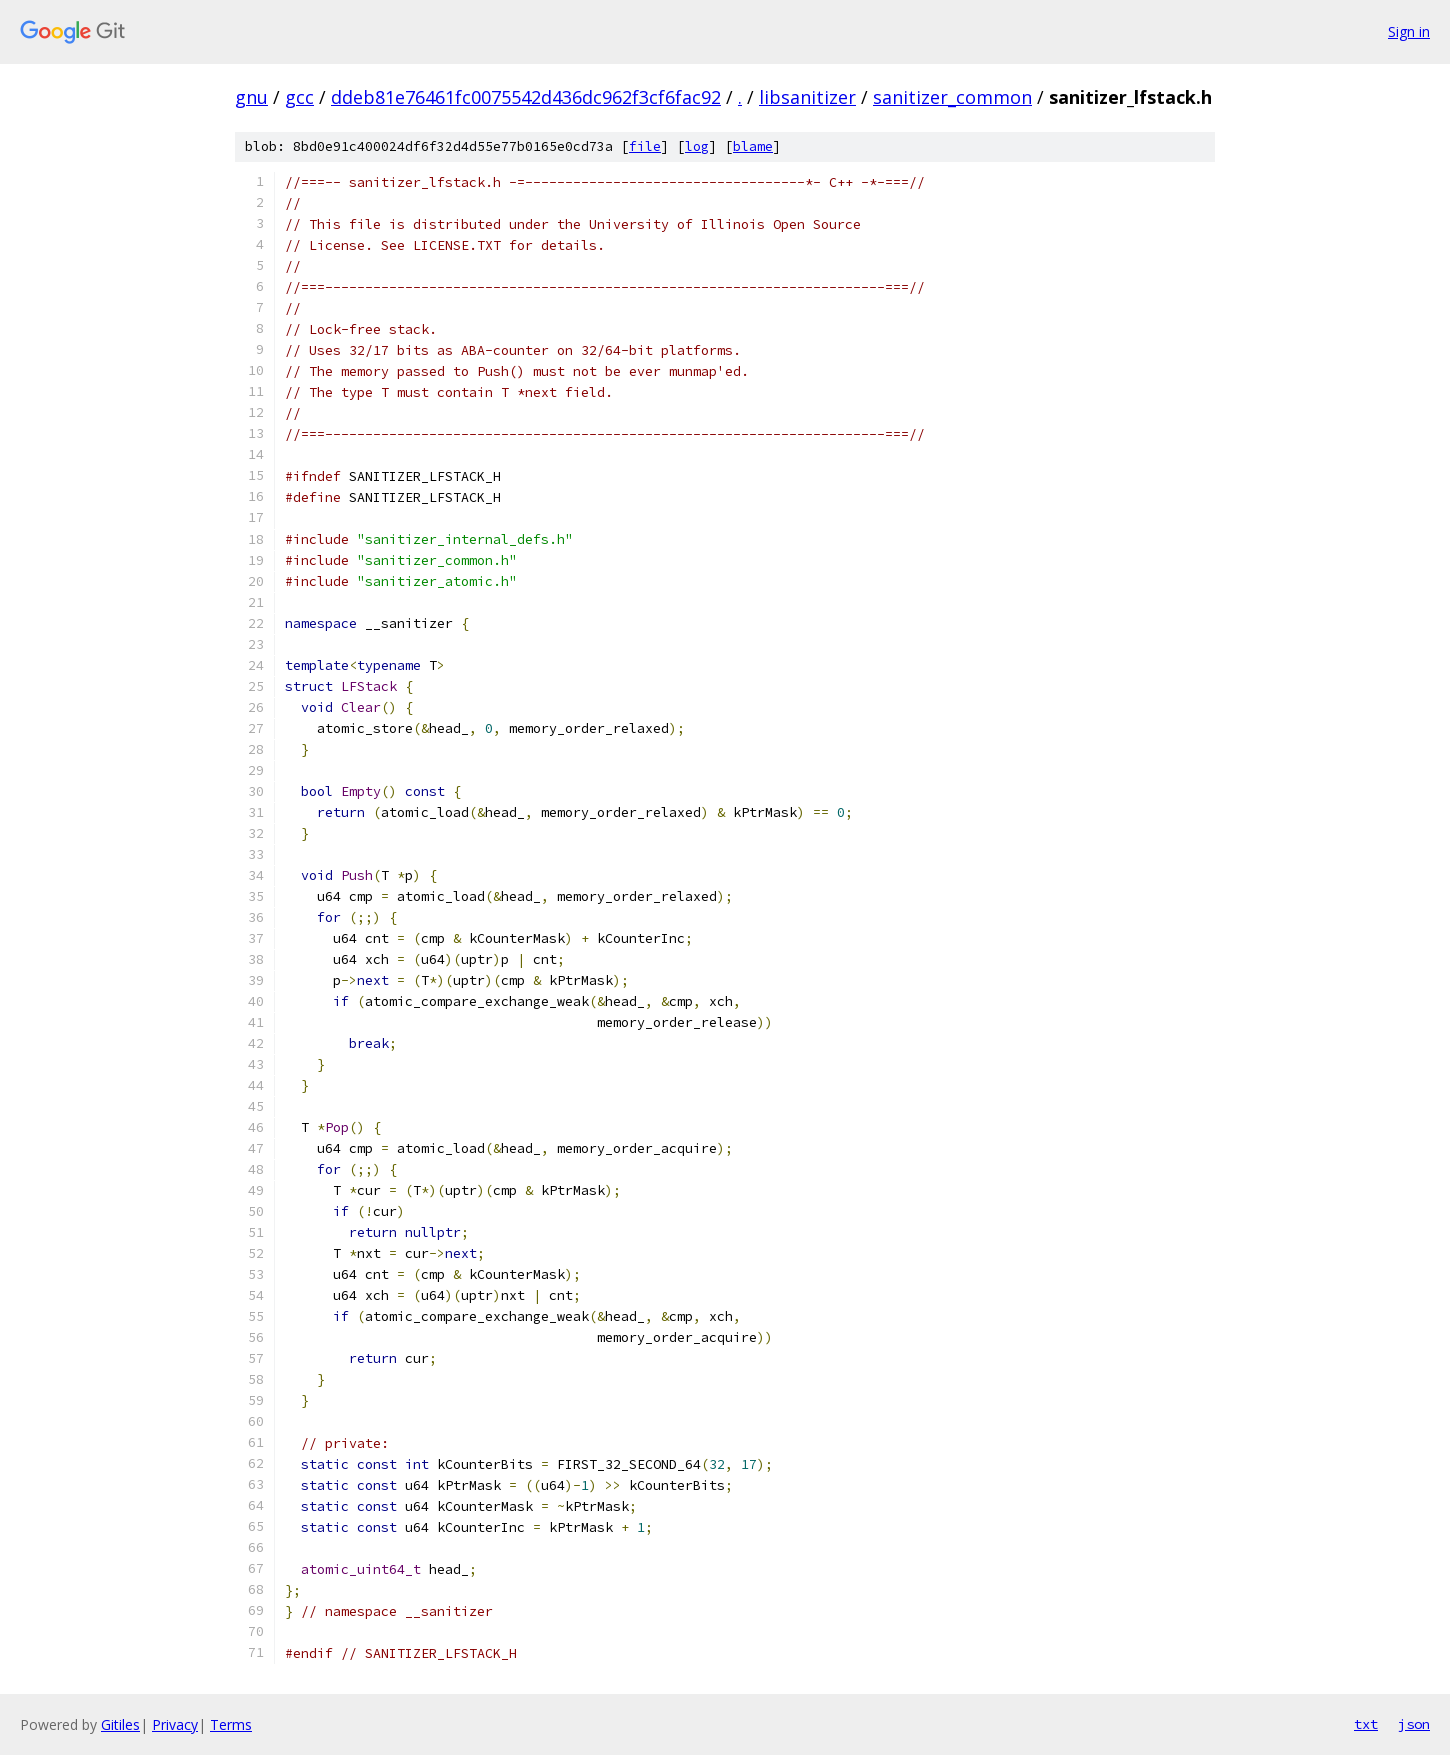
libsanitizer (807, 97)
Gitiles (120, 1724)
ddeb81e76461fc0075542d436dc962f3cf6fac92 (526, 97)
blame (753, 146)
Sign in (1409, 31)
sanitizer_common (952, 97)
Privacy (175, 1724)
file (645, 146)
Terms (231, 1724)
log (697, 146)
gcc (299, 97)
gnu (251, 97)
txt (1366, 1724)
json (1414, 1724)
